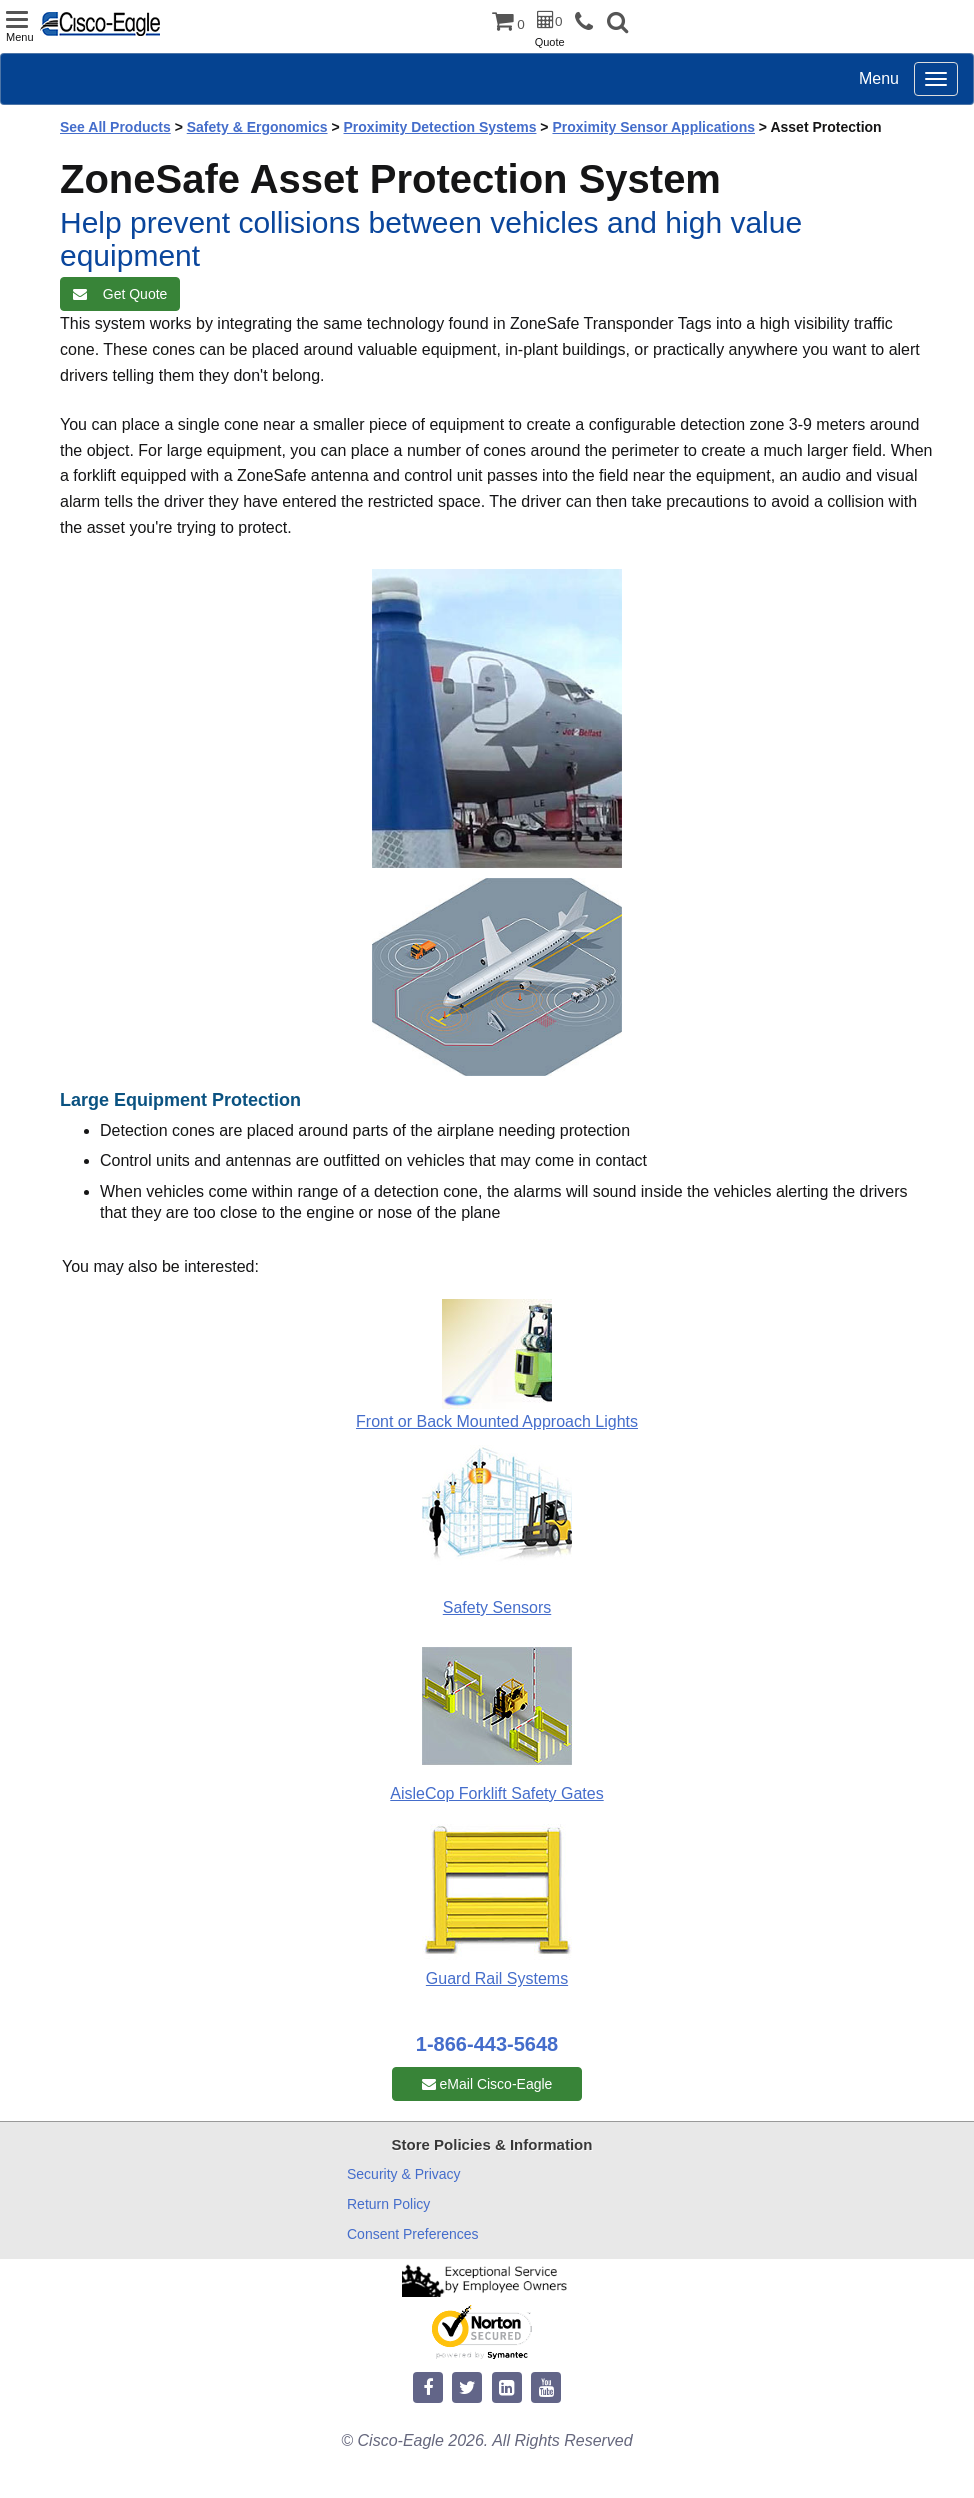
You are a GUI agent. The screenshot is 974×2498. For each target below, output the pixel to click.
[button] (617, 24)
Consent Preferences (413, 2234)
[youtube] (546, 2388)
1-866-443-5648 (487, 2044)
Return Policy (388, 2204)
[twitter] (467, 2388)
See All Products (115, 127)
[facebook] (428, 2388)
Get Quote (120, 294)
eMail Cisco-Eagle (487, 2084)
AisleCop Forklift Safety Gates (496, 1793)
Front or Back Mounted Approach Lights (497, 1421)
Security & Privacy (404, 2174)
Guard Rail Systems (497, 1978)
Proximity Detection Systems (440, 127)
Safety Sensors (497, 1607)
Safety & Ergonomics (257, 127)
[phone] (589, 22)
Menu (879, 78)
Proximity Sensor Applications (653, 127)
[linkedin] (507, 2388)
